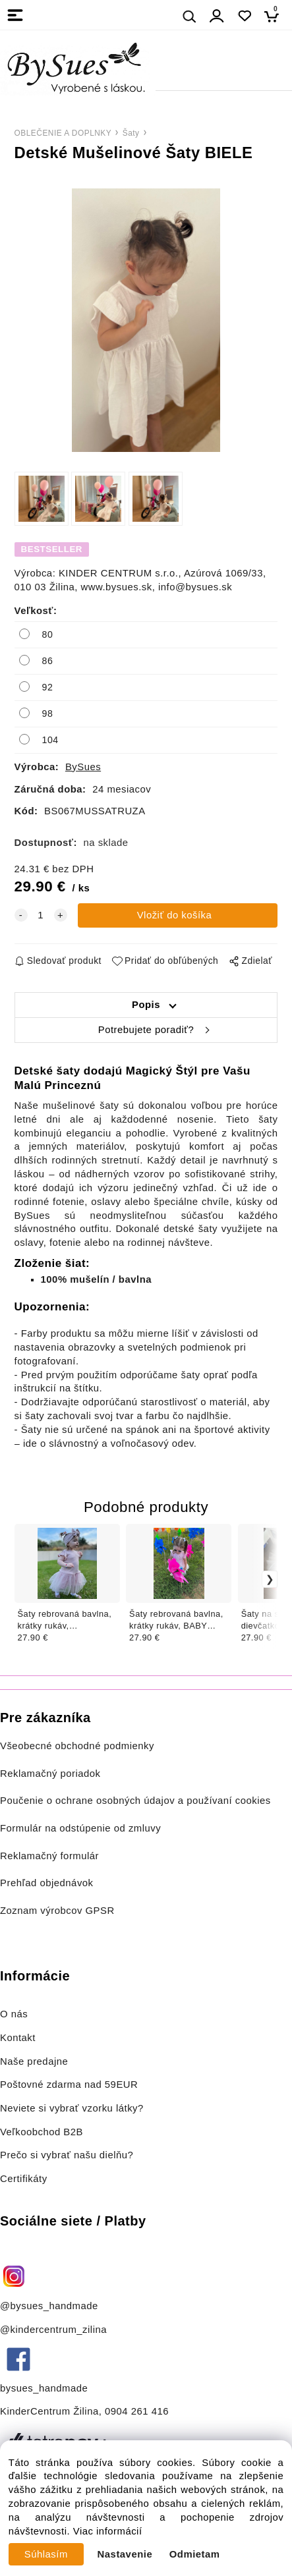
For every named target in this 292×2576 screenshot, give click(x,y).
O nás (14, 2014)
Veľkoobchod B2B (41, 2132)
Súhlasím (46, 2554)
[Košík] (275, 16)
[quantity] (41, 915)
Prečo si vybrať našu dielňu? (66, 2155)
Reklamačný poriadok (50, 1773)
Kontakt (19, 2037)
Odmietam (194, 2554)
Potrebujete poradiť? (146, 1029)
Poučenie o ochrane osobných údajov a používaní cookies (135, 1800)
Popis (146, 1004)
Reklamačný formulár (49, 1856)
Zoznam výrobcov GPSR (57, 1910)
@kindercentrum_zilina (55, 2329)
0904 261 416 (137, 2411)
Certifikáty (23, 2178)
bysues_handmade (45, 2388)
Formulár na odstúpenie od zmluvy (80, 1828)
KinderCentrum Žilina (49, 2411)
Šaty (131, 133)
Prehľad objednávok (47, 1883)
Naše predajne (34, 2061)
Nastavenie (125, 2554)
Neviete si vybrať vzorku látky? (72, 2108)
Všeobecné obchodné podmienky (77, 1746)
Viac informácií (107, 2531)
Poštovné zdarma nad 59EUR (69, 2084)
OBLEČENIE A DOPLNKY (63, 133)
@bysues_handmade (49, 2306)
